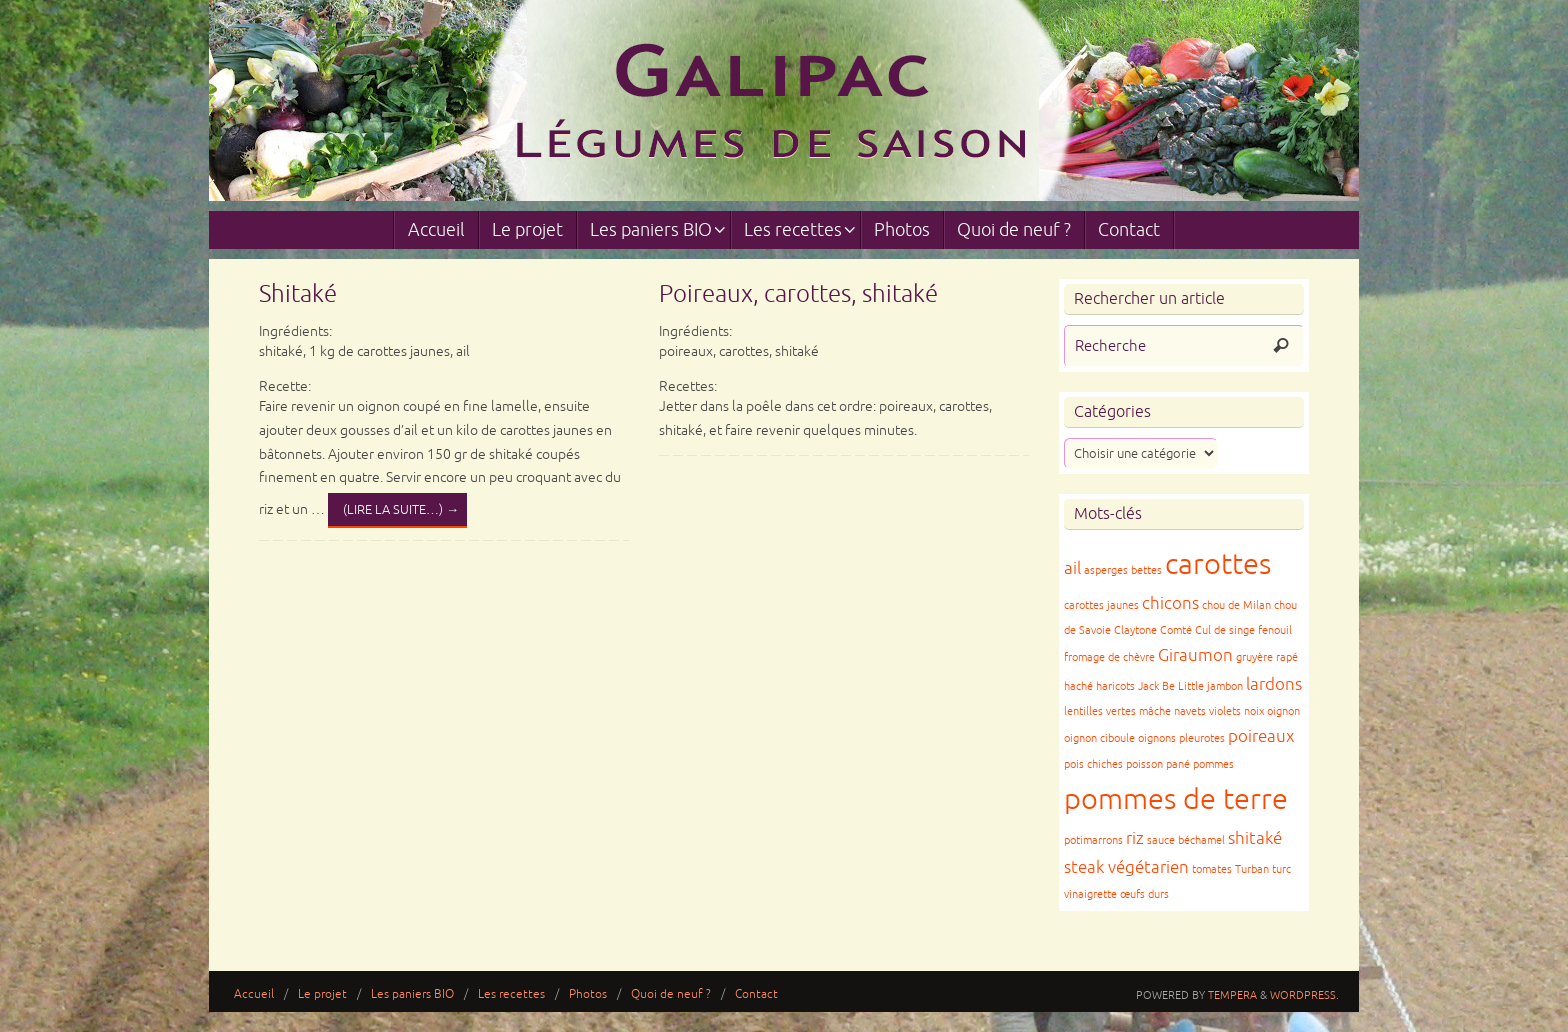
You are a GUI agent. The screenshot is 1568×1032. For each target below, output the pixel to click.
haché (1078, 686)
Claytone (1135, 630)
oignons (1157, 738)
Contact (756, 994)
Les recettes (511, 994)
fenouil (1275, 630)
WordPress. (1304, 995)
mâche (1155, 711)
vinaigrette (1090, 894)
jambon (1225, 686)
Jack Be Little (1171, 686)
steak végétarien (1126, 867)
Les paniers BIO (412, 994)
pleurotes (1202, 738)
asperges (1106, 570)
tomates (1212, 869)
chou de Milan (1236, 605)
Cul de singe (1225, 630)
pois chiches (1093, 764)
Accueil (254, 994)
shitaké (1255, 838)
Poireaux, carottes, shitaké (798, 294)
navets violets (1207, 711)
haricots (1115, 686)
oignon (1283, 711)
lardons (1274, 684)
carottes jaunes (1101, 605)
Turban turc (1263, 869)
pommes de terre (1176, 799)
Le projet (322, 994)
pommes (1213, 764)
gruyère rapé (1267, 657)
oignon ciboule (1099, 738)
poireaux (1261, 736)
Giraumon (1195, 655)
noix (1254, 711)
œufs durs (1144, 894)
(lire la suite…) (401, 510)
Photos (588, 994)
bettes (1146, 570)
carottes (1218, 564)
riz (1135, 838)
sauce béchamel (1186, 840)
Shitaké (298, 294)
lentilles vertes (1100, 711)
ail (1072, 568)
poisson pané (1158, 764)
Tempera (1232, 995)
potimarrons (1093, 840)
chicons (1170, 603)
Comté (1176, 630)
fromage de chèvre (1109, 657)
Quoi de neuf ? (671, 994)
